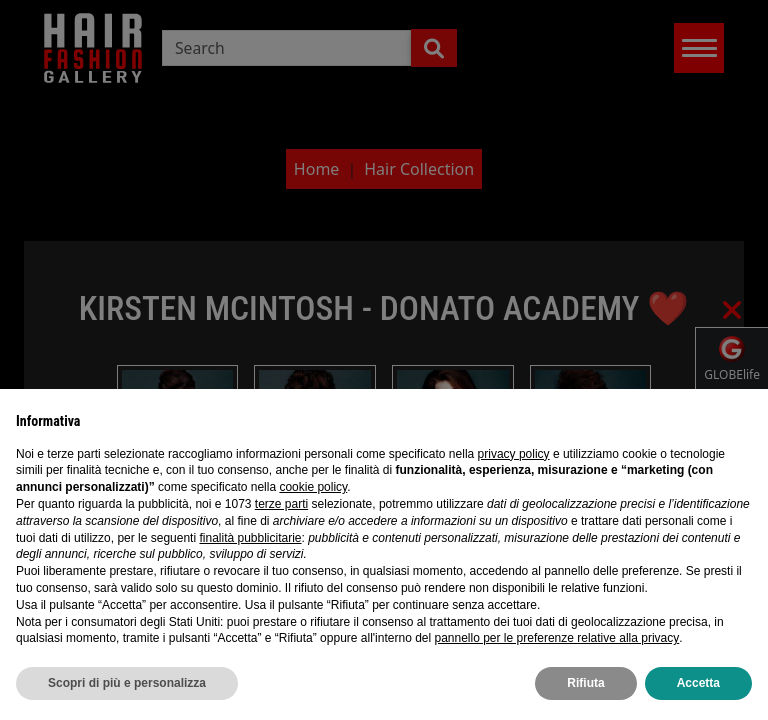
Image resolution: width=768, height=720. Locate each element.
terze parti (281, 504)
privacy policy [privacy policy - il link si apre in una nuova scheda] (514, 454)
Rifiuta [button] (585, 683)
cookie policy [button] (313, 487)
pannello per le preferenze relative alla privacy (556, 638)
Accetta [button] (698, 683)
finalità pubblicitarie (250, 538)
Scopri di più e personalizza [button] (127, 683)
